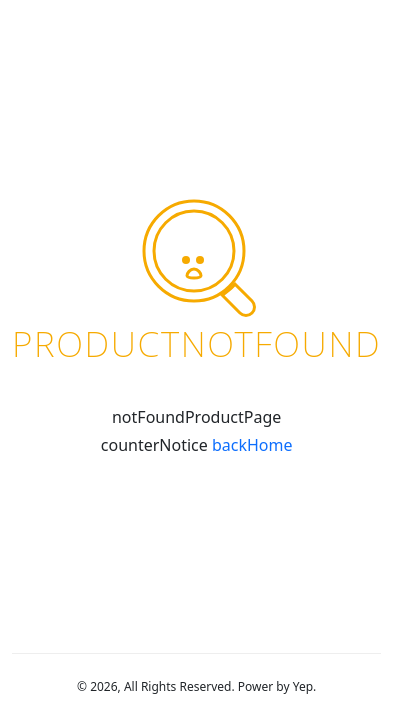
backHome (252, 445)
